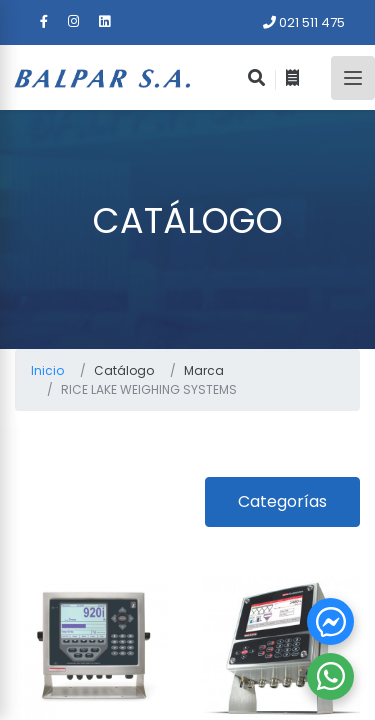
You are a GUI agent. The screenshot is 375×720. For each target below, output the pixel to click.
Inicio (47, 370)
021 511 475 (304, 22)
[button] (330, 621)
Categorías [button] (282, 501)
